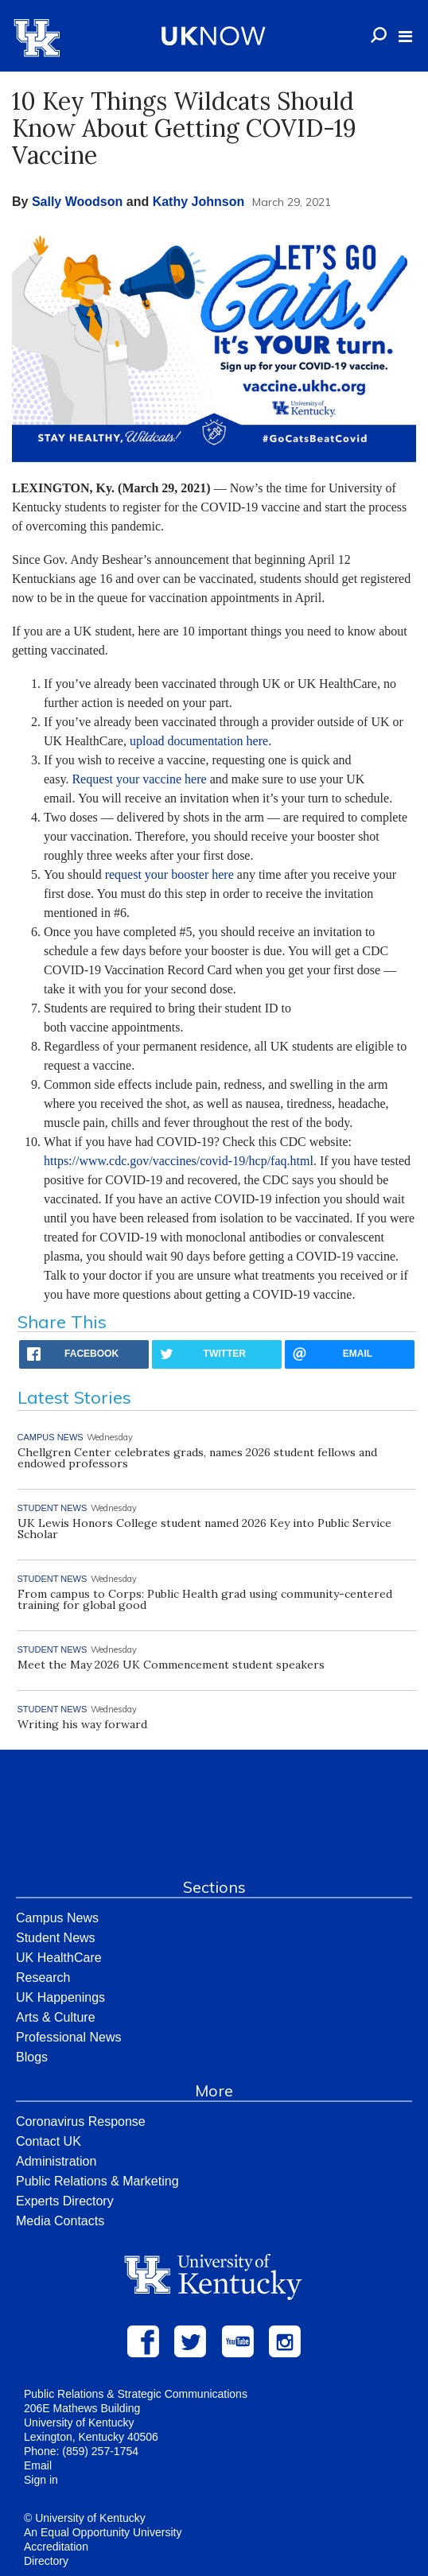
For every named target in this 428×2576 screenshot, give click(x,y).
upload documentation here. (200, 741)
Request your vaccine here (139, 779)
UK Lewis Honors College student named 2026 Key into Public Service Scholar (204, 1528)
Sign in (41, 2479)
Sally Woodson (77, 201)
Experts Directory (65, 2201)
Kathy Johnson (199, 201)
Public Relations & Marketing (97, 2181)
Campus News (57, 1918)
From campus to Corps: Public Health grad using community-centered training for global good (205, 1599)
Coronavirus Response (81, 2121)
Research (43, 1977)
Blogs (32, 2057)
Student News (55, 1938)
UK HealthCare (59, 1957)
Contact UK (48, 2141)
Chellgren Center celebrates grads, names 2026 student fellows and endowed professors (197, 1458)
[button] (405, 36)
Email (38, 2465)
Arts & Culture (55, 2017)
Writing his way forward (82, 1724)
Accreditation (56, 2546)
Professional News (69, 2037)
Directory (46, 2561)
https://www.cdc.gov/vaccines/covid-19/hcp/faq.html (178, 1161)
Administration (56, 2161)
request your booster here (169, 874)
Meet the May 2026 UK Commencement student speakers (171, 1664)
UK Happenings (60, 1997)
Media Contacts (60, 2221)
